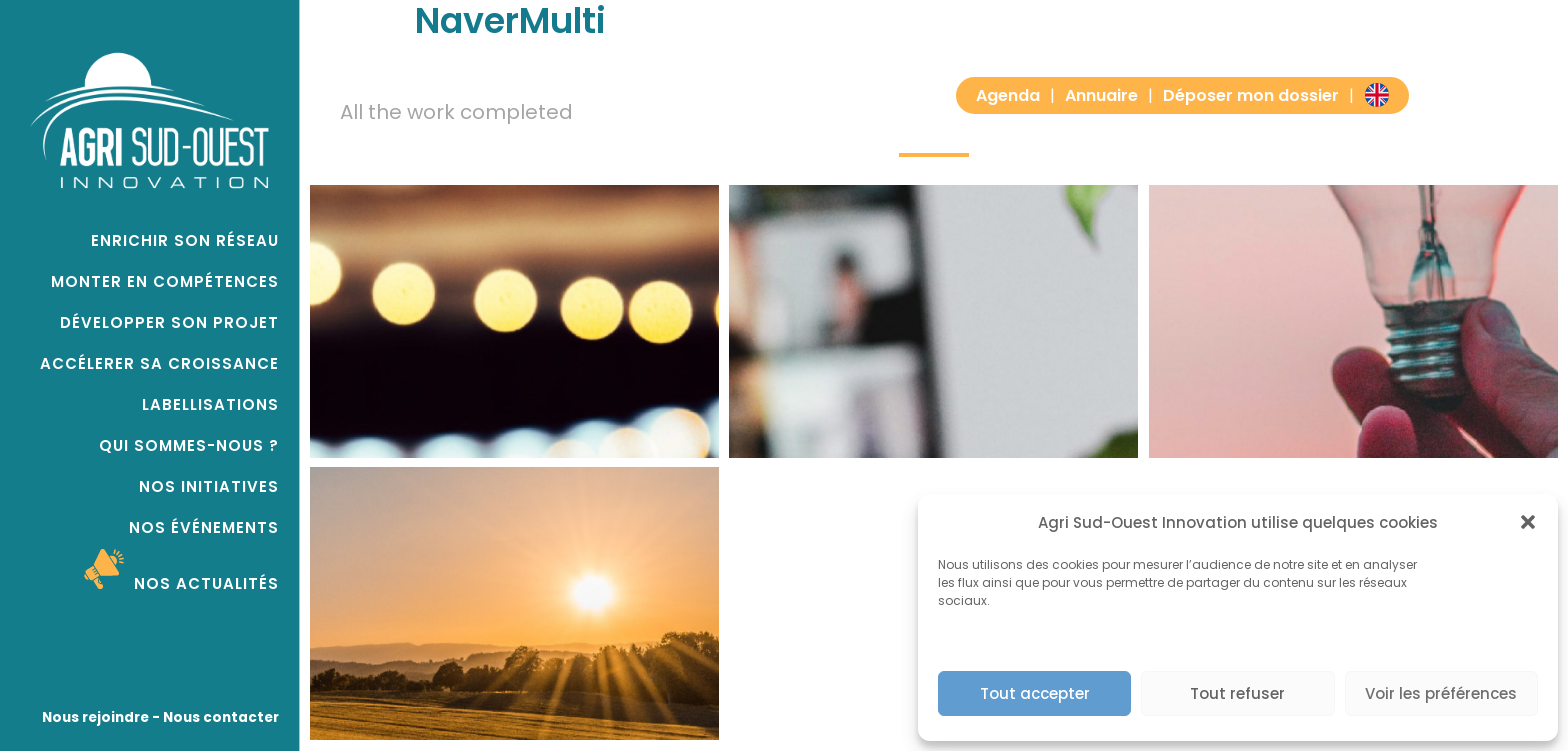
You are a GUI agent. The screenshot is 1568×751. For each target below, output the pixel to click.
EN (1376, 94)
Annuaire (1101, 95)
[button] (1528, 522)
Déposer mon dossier (1251, 95)
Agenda (1008, 95)
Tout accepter (1035, 693)
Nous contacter (219, 717)
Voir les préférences (1441, 693)
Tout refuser (1237, 693)
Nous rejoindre (95, 717)
